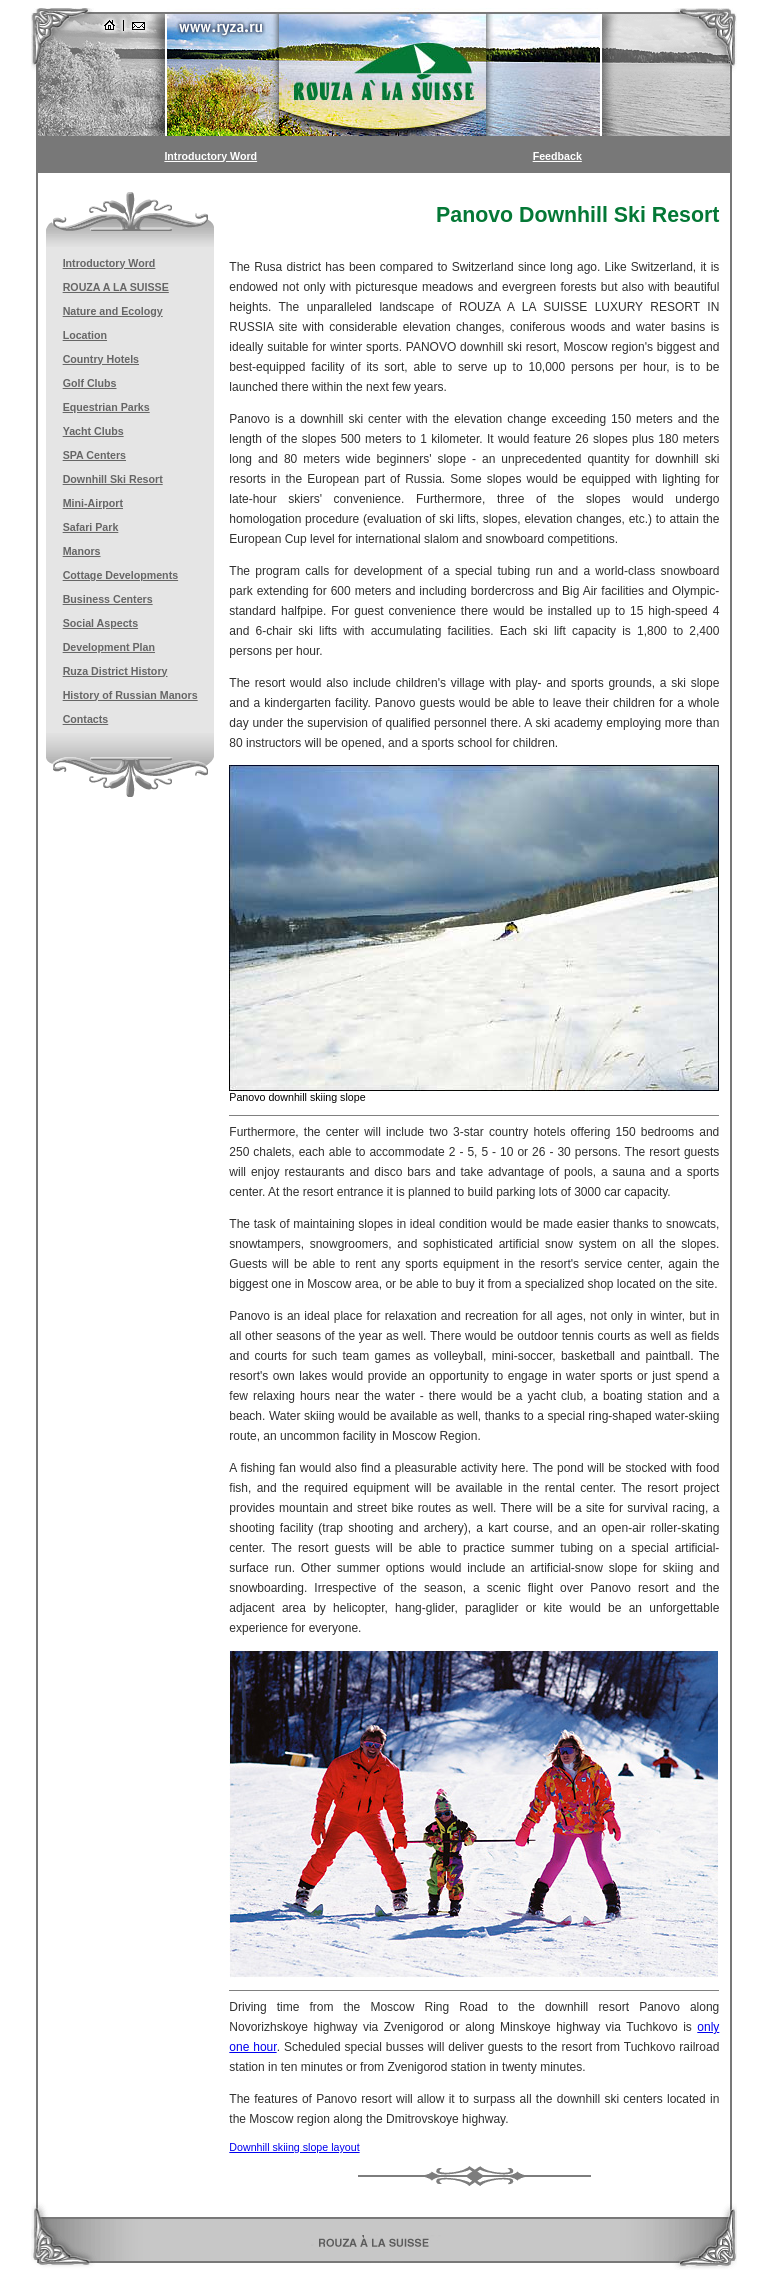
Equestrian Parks (106, 407)
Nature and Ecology (113, 311)
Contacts (86, 719)
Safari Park (91, 527)
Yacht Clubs (93, 431)
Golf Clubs (90, 383)
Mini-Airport (93, 503)
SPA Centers (94, 455)
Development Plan (109, 647)
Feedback (557, 156)
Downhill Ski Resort (113, 479)
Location (85, 335)
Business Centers (108, 599)
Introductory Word (210, 156)
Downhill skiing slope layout (294, 2147)
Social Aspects (100, 623)
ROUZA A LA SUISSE (116, 287)
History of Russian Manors (130, 695)
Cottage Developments (120, 575)
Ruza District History (115, 671)
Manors (82, 551)
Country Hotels (101, 359)
